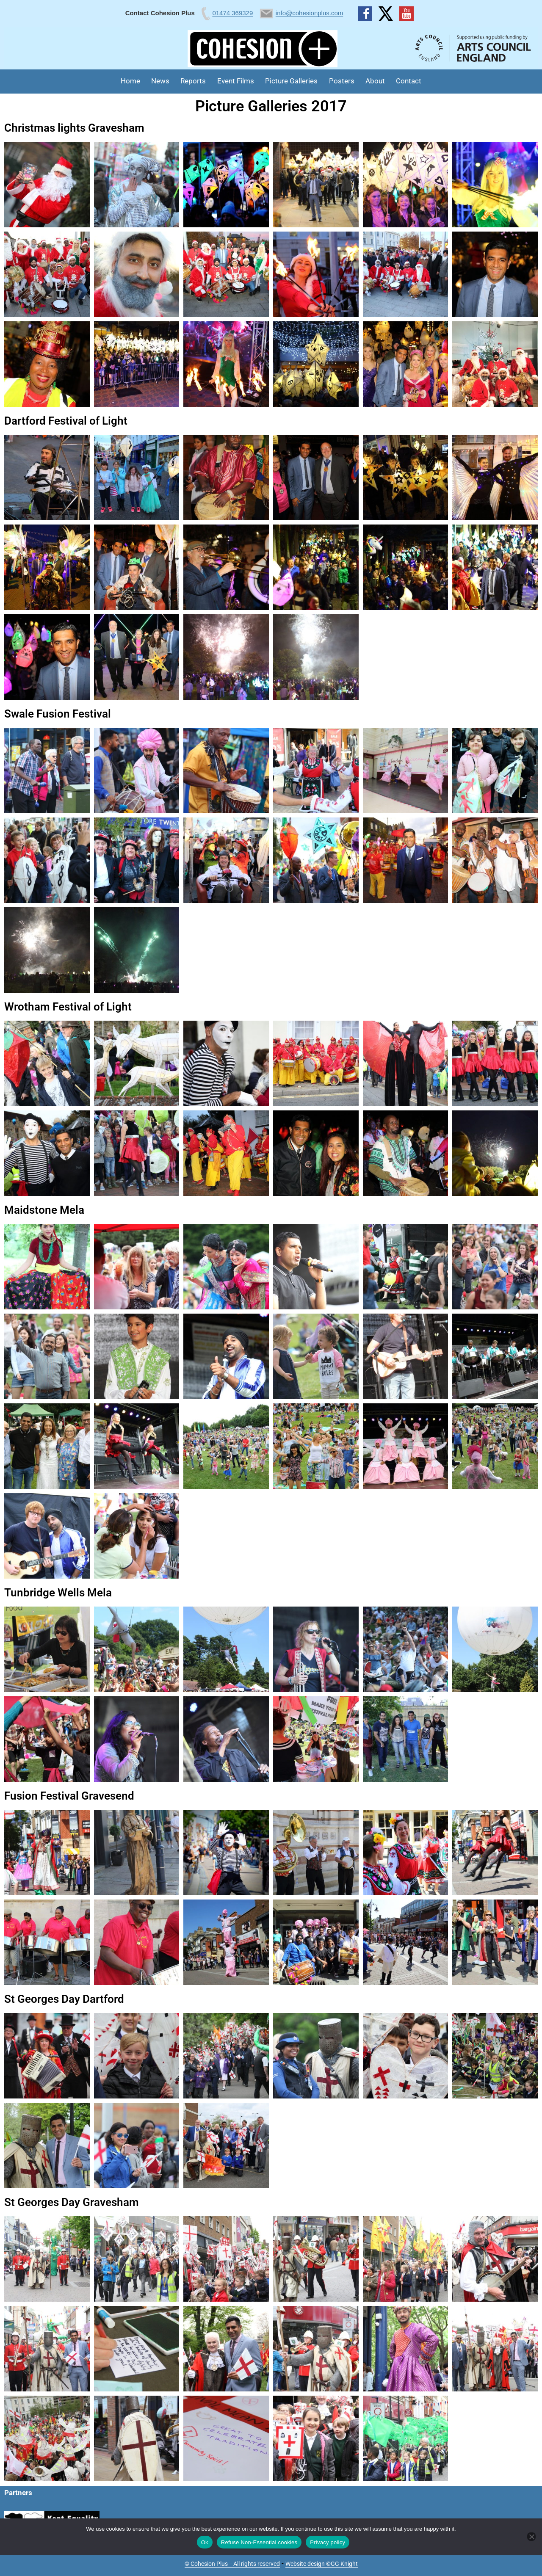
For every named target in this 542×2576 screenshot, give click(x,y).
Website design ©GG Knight (321, 2563)
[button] (47, 184)
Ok (204, 2542)
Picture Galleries (291, 81)
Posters (341, 81)
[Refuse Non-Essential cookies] (531, 2536)
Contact (408, 81)
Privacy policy (327, 2542)
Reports (193, 81)
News (160, 81)
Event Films (235, 81)
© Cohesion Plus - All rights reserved (232, 2563)
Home (130, 81)
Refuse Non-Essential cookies (259, 2542)
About (375, 81)
